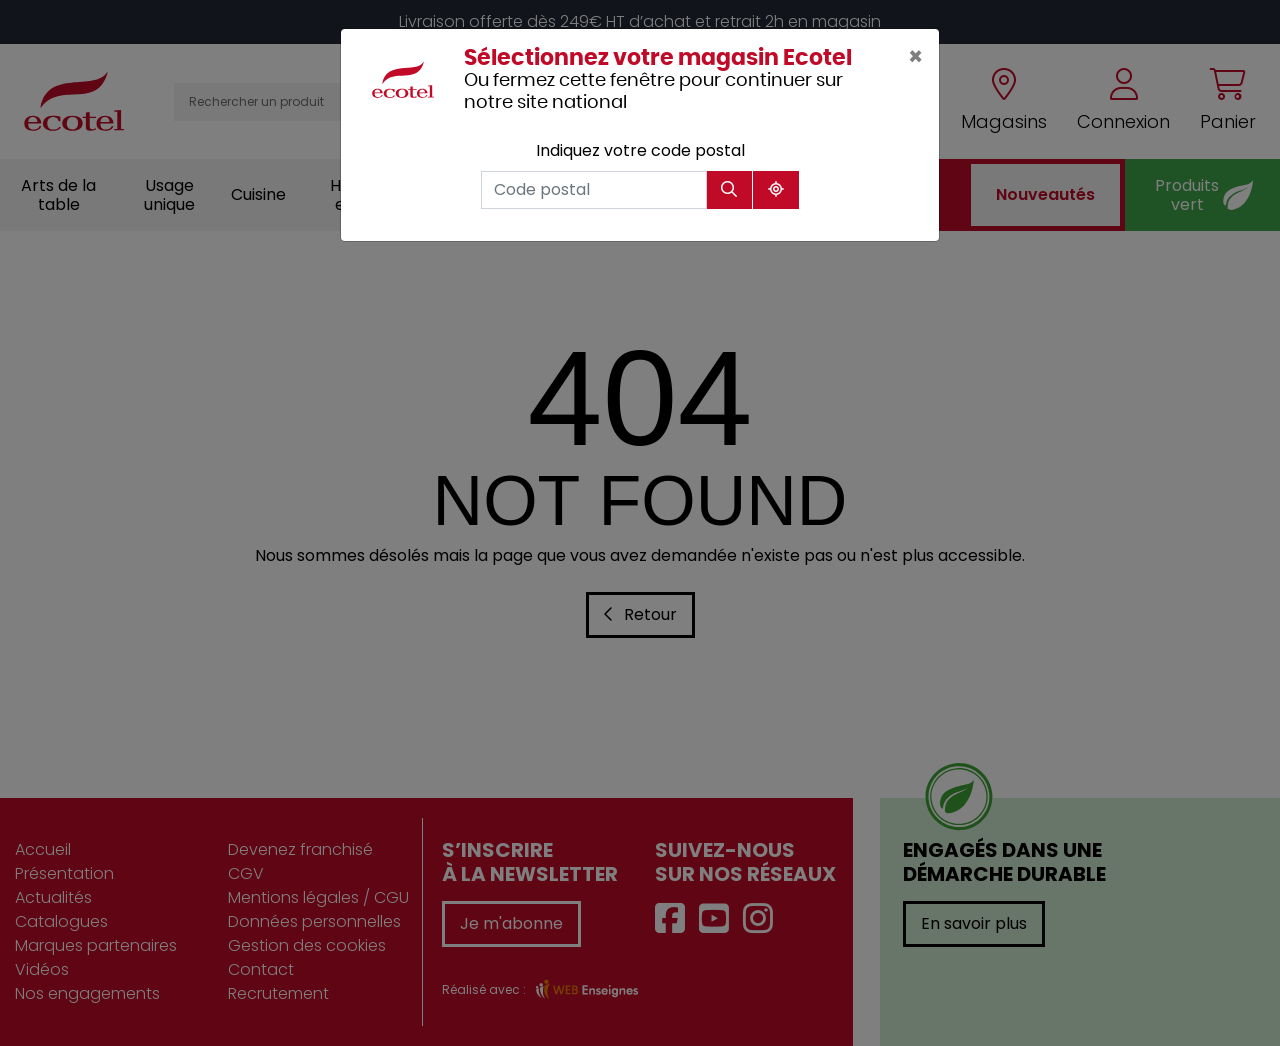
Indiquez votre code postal (640, 150)
